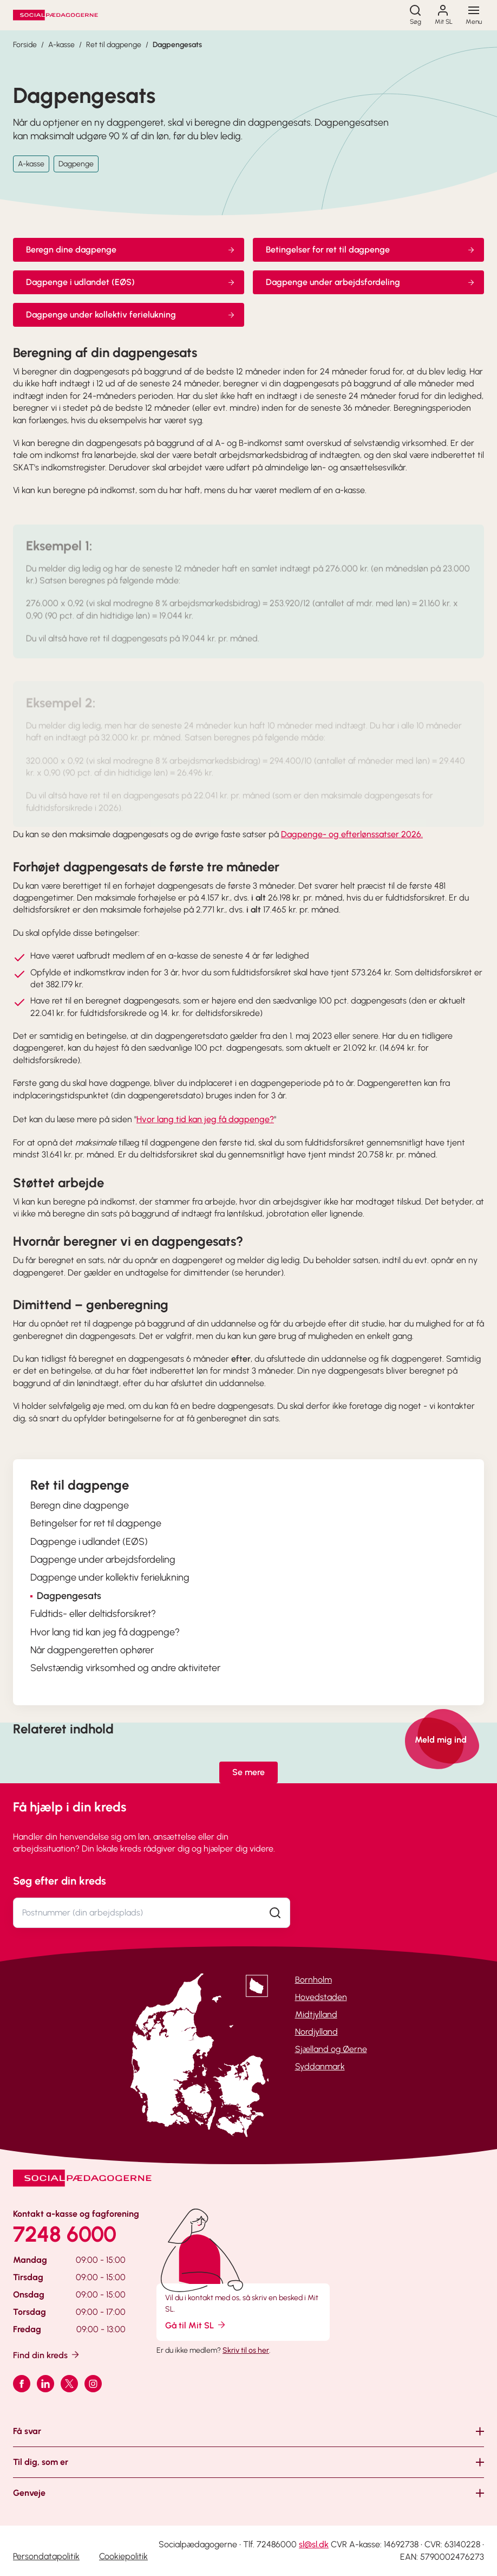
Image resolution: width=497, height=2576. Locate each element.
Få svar (27, 2431)
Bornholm (313, 1980)
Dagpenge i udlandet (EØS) (131, 282)
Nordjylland (316, 2032)
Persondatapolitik (46, 2556)
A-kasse (61, 44)
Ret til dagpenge (113, 44)
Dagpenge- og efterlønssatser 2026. (352, 834)
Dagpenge (76, 164)
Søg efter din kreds (59, 1880)
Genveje (29, 2493)
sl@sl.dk (314, 2544)
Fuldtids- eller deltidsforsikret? (93, 1614)
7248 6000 (64, 2234)
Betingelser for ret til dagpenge (370, 249)
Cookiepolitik (123, 2556)
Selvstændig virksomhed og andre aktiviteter (125, 1668)
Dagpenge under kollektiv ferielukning (131, 314)
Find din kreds (47, 2354)
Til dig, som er (40, 2462)
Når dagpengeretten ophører (92, 1650)
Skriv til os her (246, 2350)
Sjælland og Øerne (331, 2049)
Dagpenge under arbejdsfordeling (370, 282)
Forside (25, 44)
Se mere (248, 1772)
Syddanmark (320, 2066)
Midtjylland (316, 2014)
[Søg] (415, 15)
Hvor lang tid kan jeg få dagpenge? (205, 1119)
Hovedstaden (321, 1997)
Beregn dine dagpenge (131, 249)
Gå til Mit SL (196, 2325)
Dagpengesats (177, 44)
